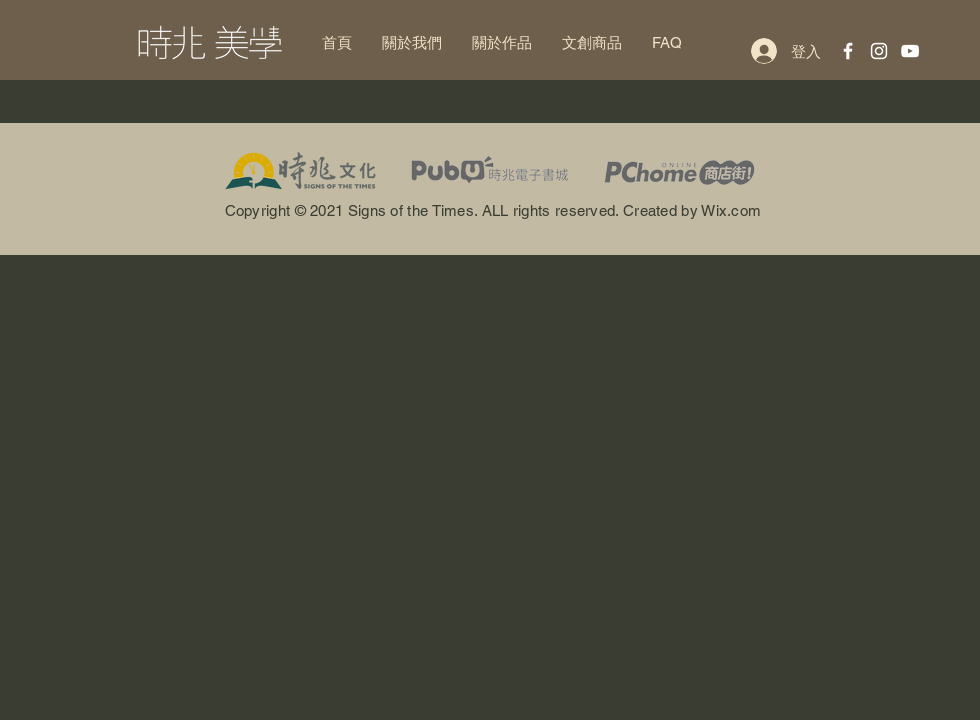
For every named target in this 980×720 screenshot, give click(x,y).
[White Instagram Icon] (879, 51)
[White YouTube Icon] (910, 51)
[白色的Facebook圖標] (848, 51)
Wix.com (731, 210)
